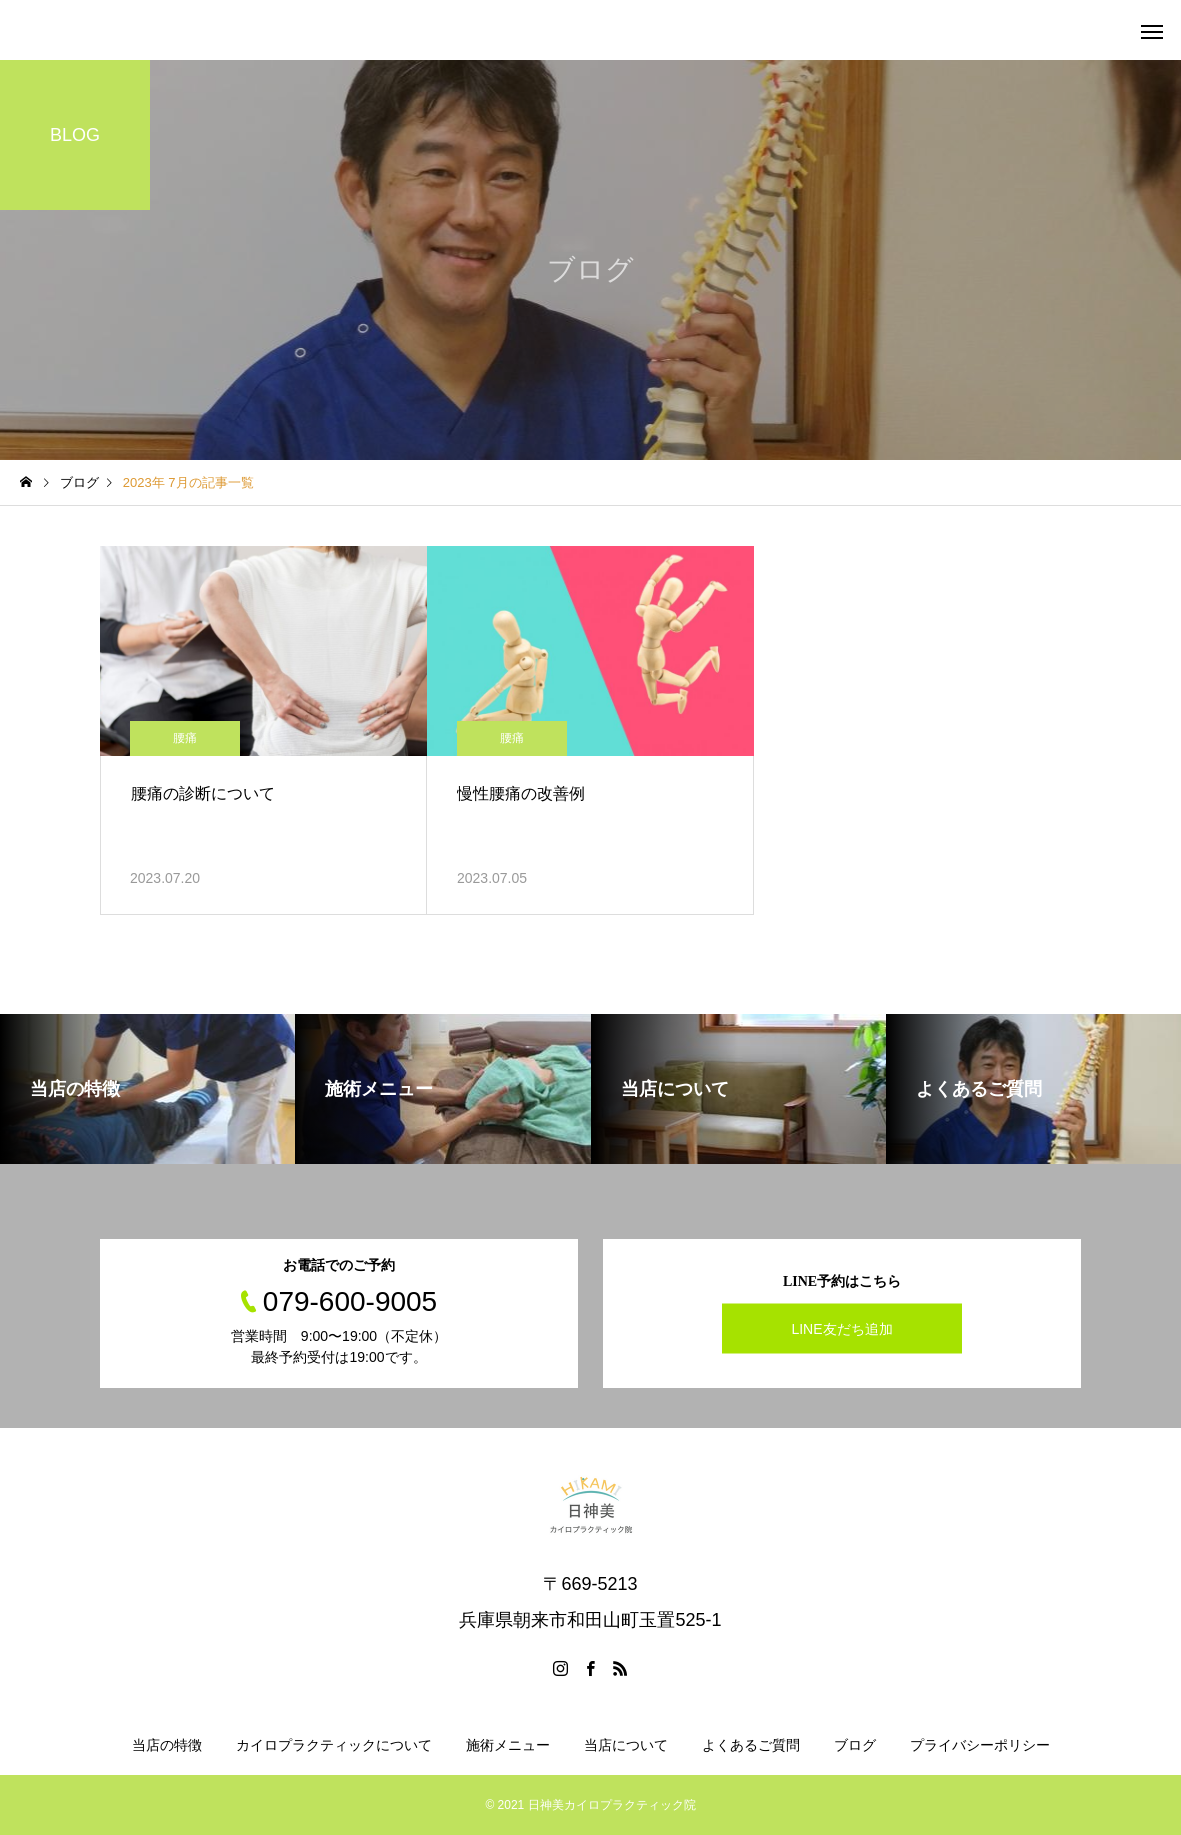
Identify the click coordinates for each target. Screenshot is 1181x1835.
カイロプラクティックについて (334, 1745)
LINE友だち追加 (841, 1328)
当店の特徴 (167, 1745)
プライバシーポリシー (980, 1745)
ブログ (855, 1745)
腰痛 (185, 738)
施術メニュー (508, 1745)
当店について (626, 1745)
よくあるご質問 (751, 1745)
